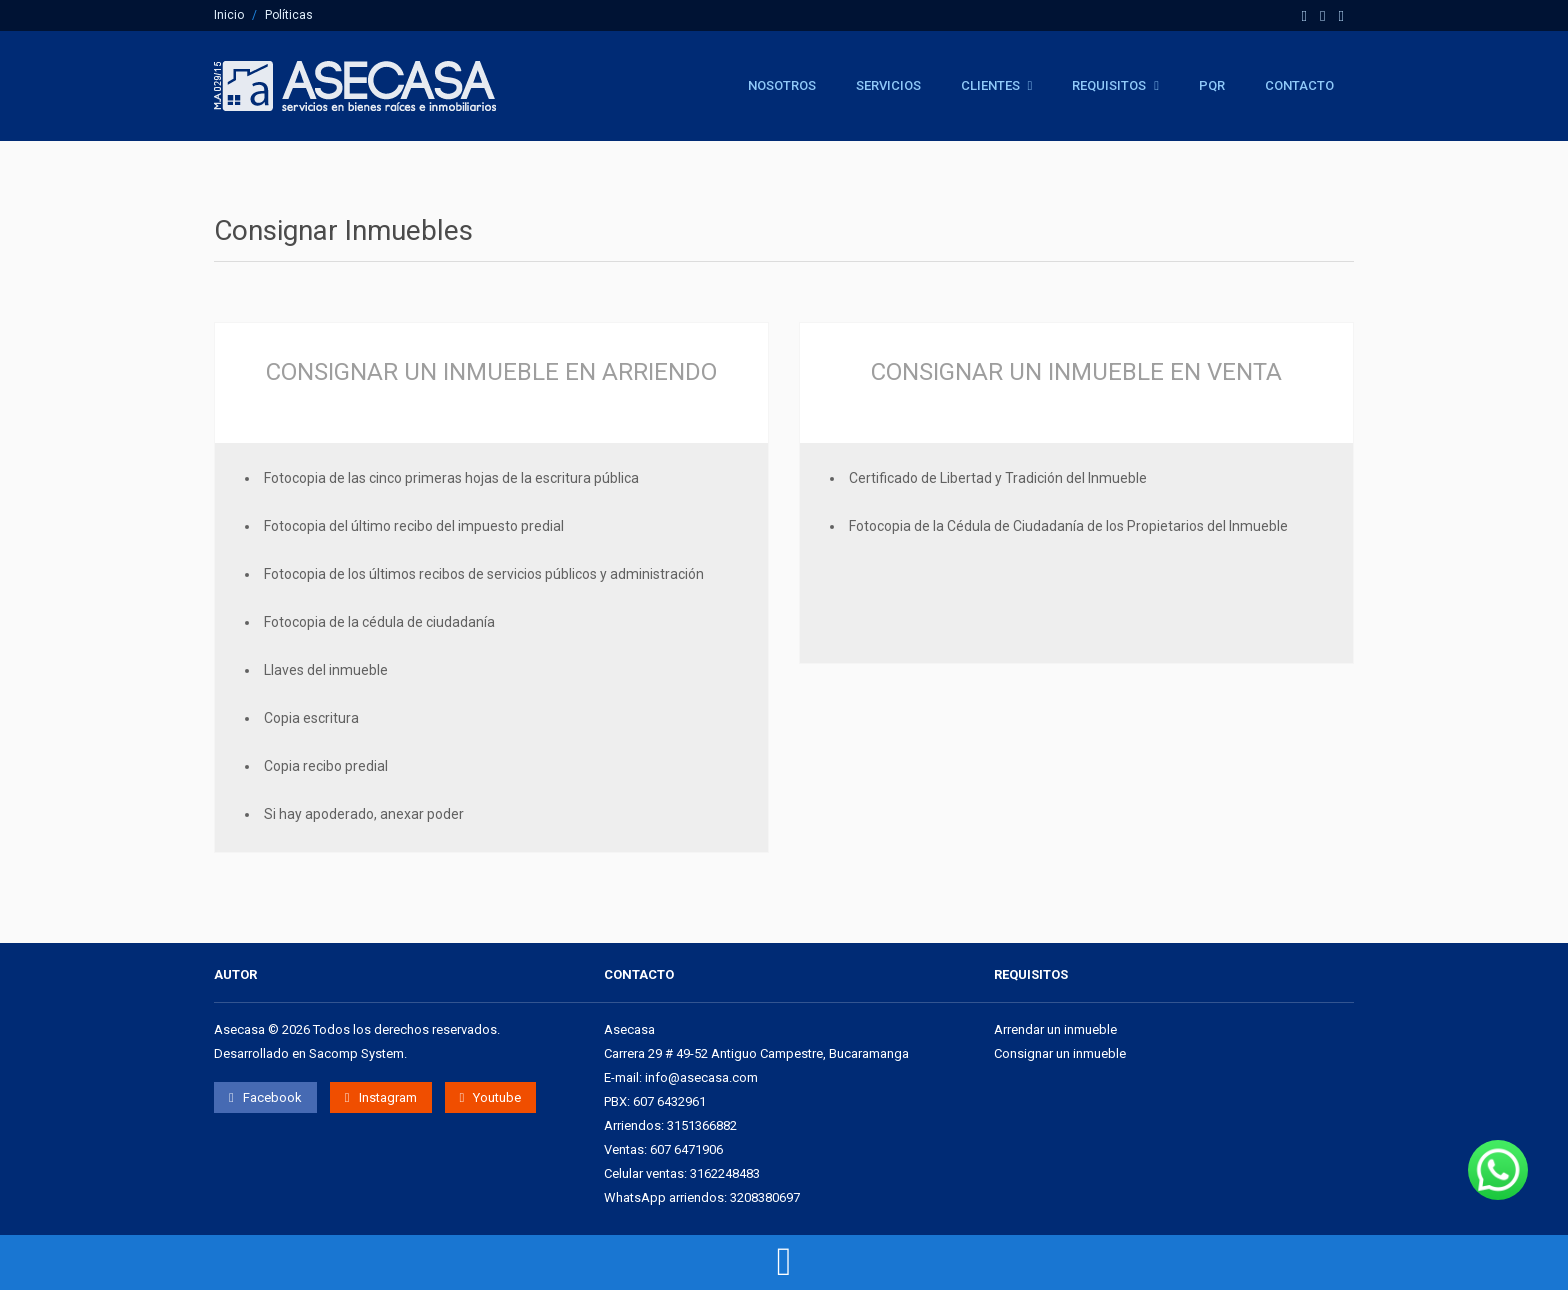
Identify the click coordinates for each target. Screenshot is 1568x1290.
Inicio (229, 15)
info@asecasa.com (701, 1077)
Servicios (888, 85)
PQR (1212, 85)
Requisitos (1115, 85)
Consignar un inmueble (1060, 1053)
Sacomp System (356, 1053)
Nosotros (782, 85)
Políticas (289, 15)
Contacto (1299, 85)
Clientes (997, 85)
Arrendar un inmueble (1055, 1029)
